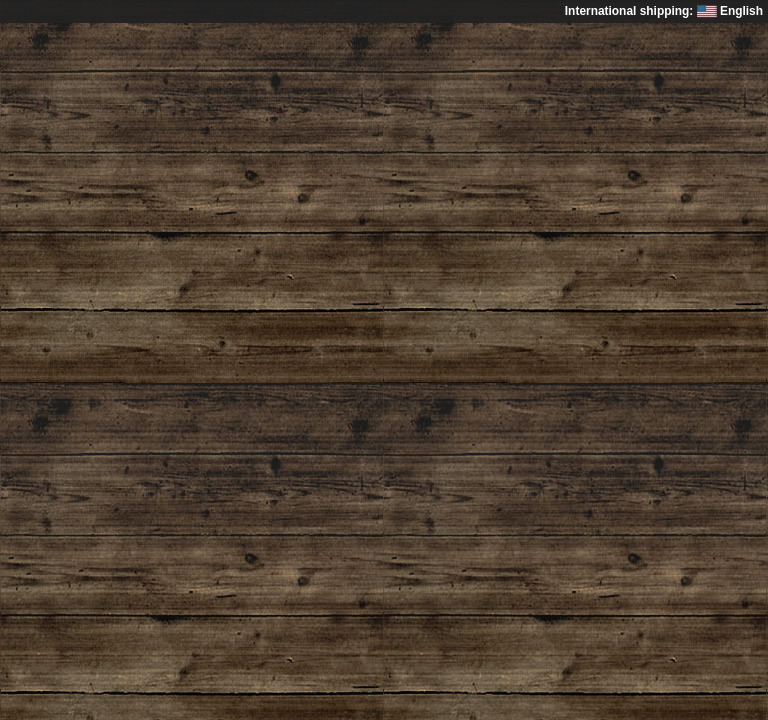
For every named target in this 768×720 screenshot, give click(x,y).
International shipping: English (664, 11)
